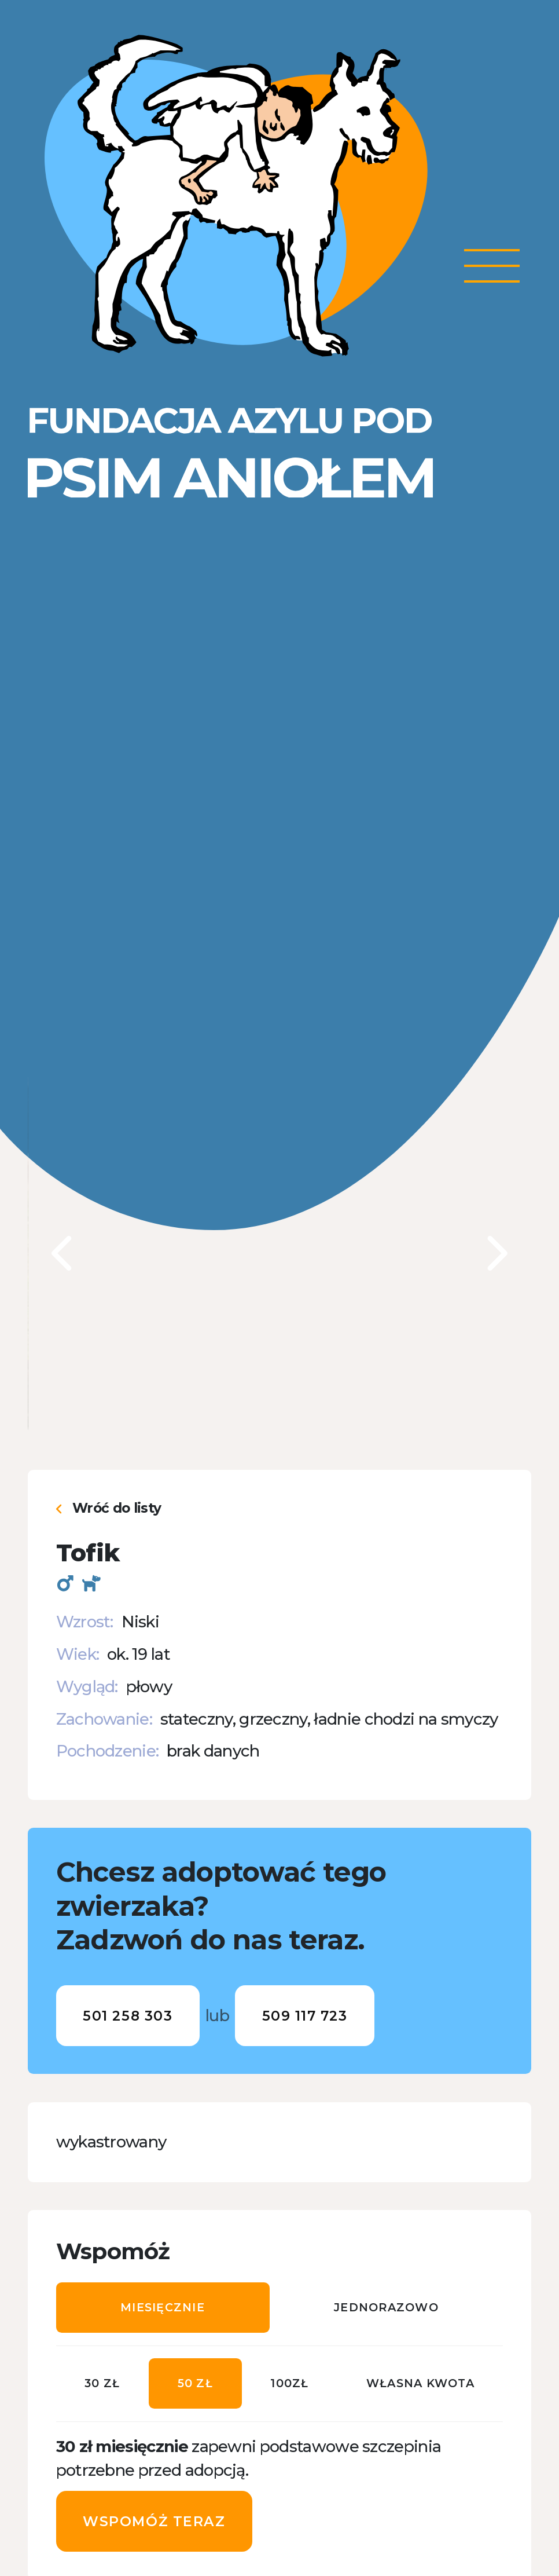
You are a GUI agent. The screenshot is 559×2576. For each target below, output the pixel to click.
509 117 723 (305, 2015)
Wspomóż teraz (154, 2521)
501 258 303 (127, 2015)
